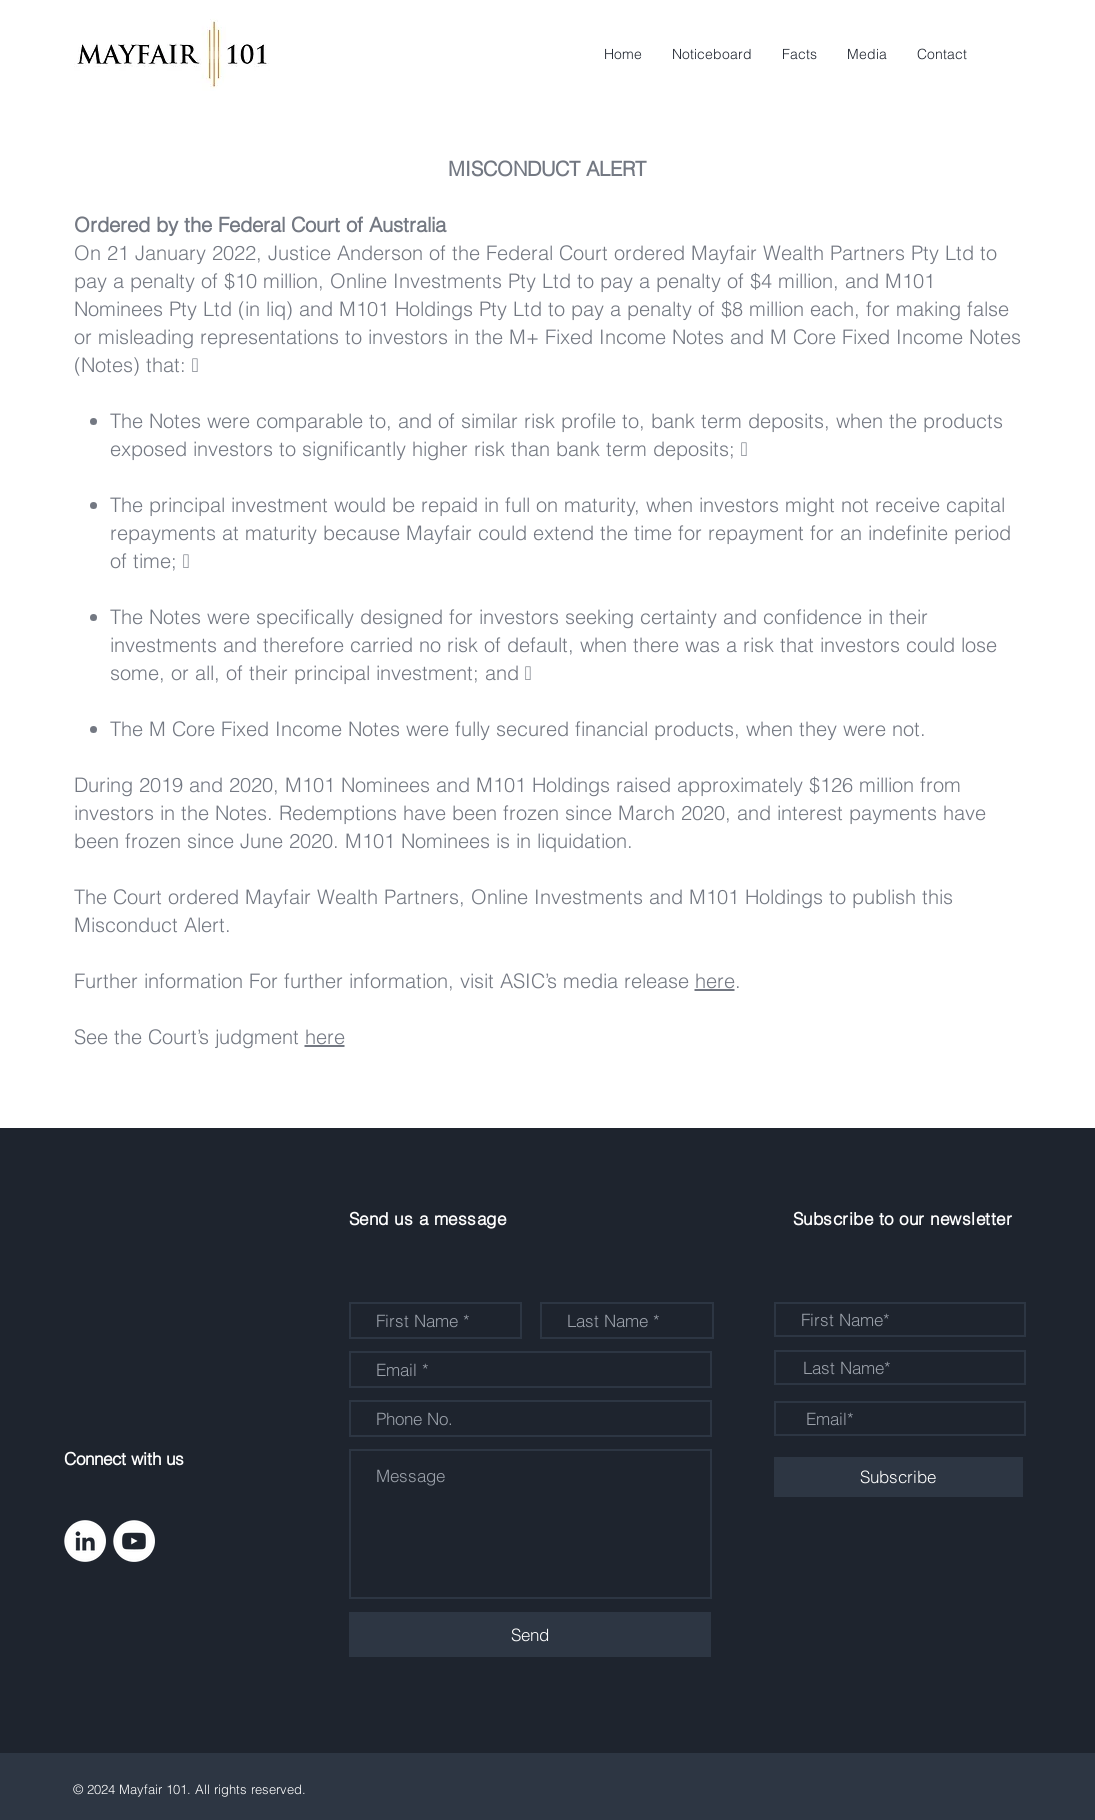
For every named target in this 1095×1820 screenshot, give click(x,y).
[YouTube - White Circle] (134, 1541)
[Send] (530, 1634)
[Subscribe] (898, 1477)
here (715, 980)
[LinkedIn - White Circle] (85, 1541)
